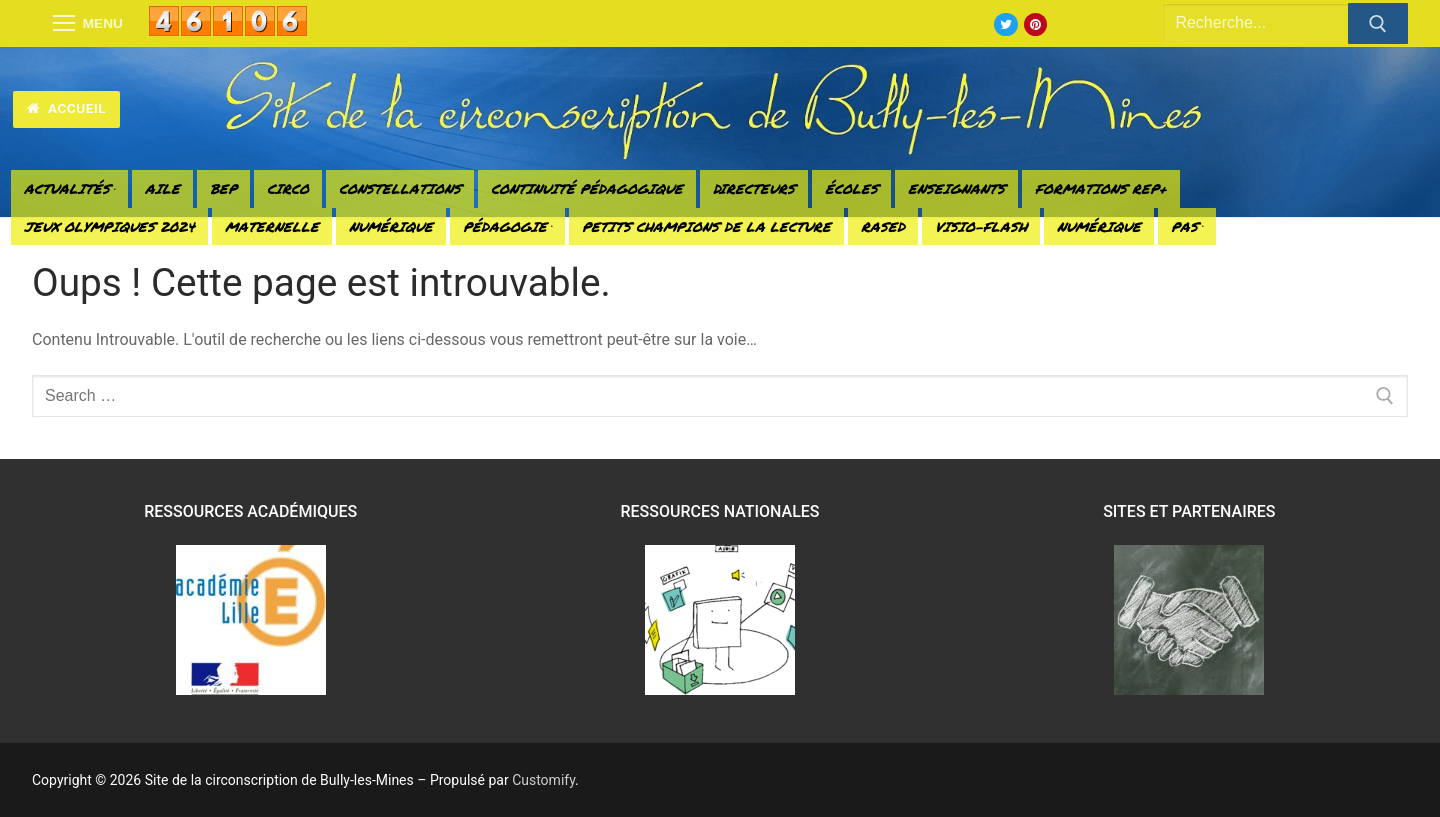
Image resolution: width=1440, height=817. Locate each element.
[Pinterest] (1035, 24)
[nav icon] (88, 24)
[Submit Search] (1378, 24)
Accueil (66, 108)
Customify (543, 780)
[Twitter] (1005, 24)
